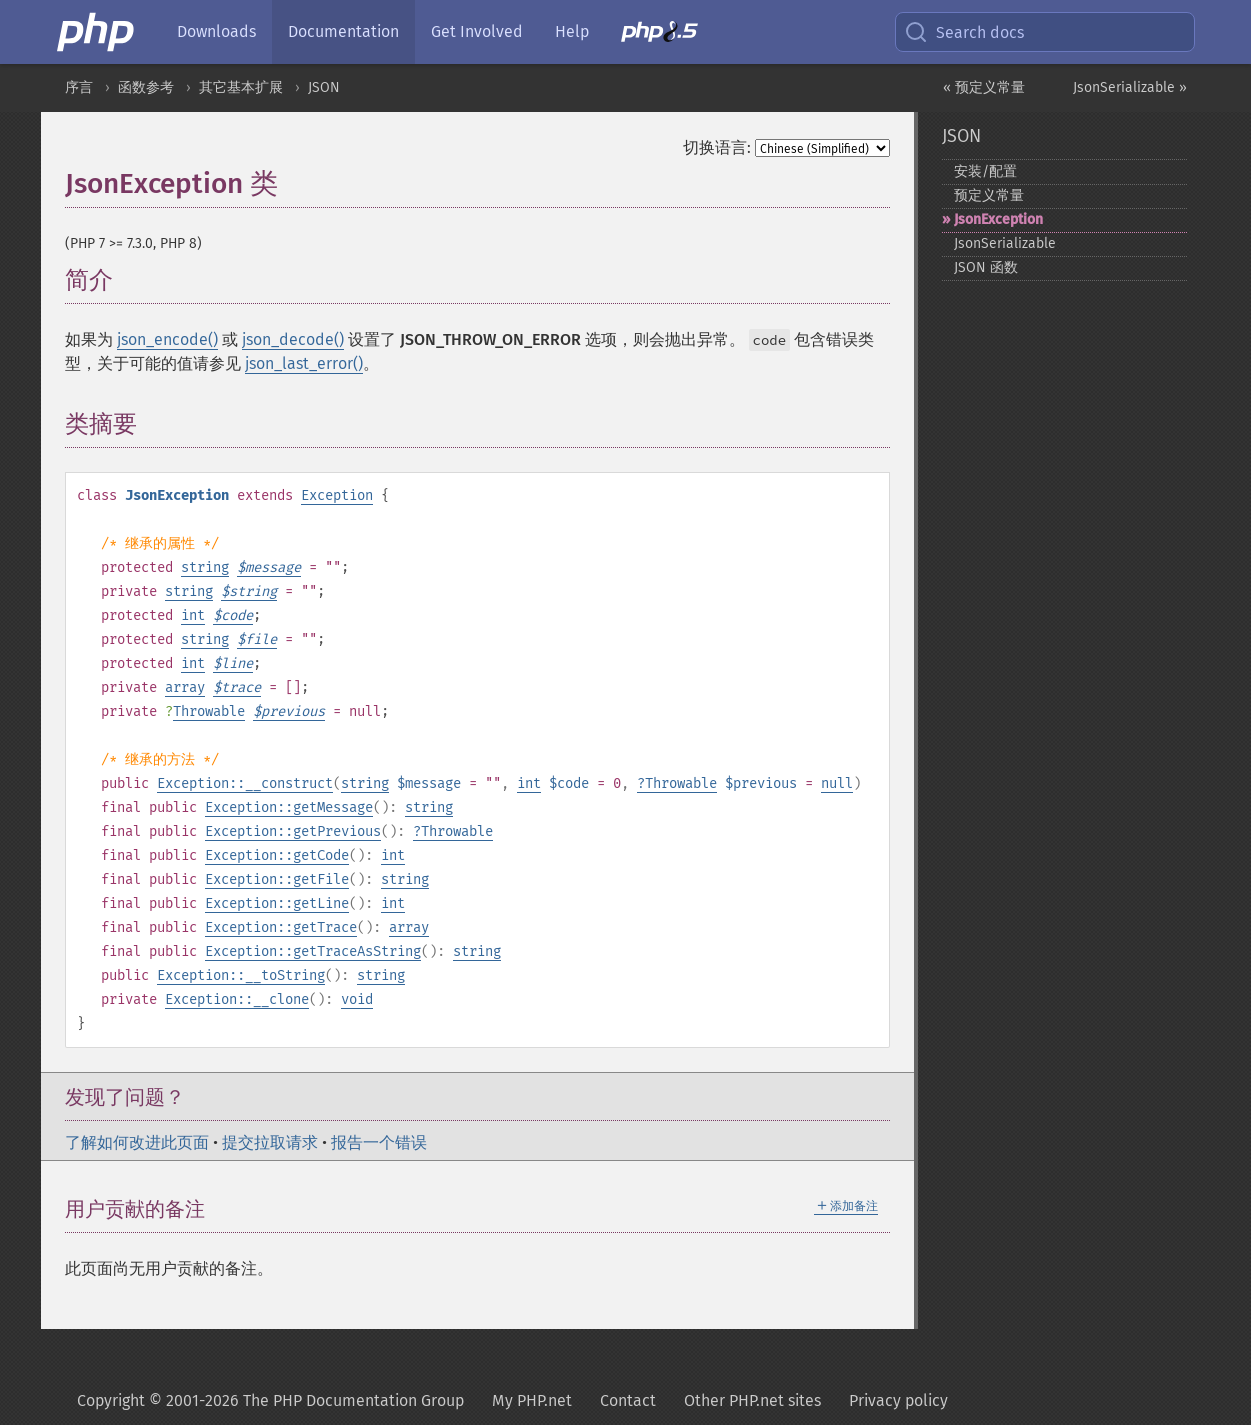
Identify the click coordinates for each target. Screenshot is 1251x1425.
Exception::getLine (277, 903)
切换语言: (717, 147)
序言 (79, 87)
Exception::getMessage (289, 807)
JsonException (998, 219)
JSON (324, 87)
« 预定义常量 (984, 87)
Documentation (343, 31)
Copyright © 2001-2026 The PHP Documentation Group (270, 1400)
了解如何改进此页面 (137, 1142)
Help (572, 31)
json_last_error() (304, 363)
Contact (628, 1400)
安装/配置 (985, 171)
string (205, 567)
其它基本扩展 (241, 87)
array (185, 687)
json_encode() (167, 339)
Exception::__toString (241, 975)
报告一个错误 (379, 1142)
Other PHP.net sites (752, 1400)
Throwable (209, 711)
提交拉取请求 (270, 1142)
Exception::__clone (237, 999)
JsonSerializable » (1130, 87)
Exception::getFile (277, 879)
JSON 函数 (986, 267)
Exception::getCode (277, 855)
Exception (337, 495)
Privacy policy (898, 1400)
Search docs (964, 32)
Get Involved (477, 31)
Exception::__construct (245, 783)
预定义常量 (989, 195)
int (193, 615)
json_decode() (293, 339)
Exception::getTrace (281, 927)
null (837, 783)
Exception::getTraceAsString (313, 951)
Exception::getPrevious (293, 831)
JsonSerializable (1005, 243)
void (357, 999)
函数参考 (146, 87)
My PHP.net (532, 1400)
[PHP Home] (97, 32)
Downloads (216, 31)
